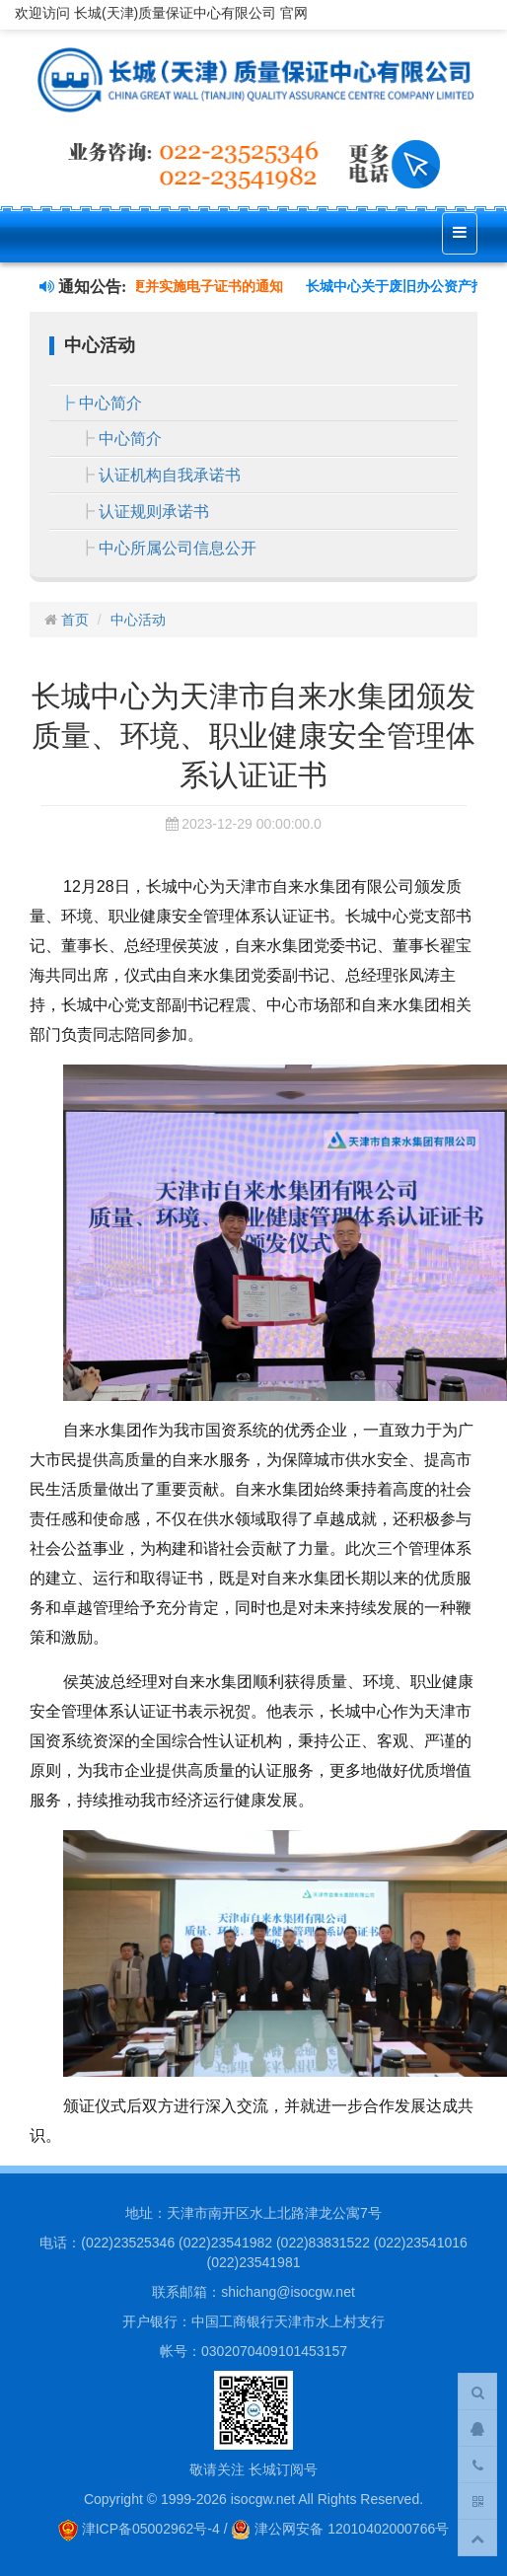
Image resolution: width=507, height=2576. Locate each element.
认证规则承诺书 (154, 511)
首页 (75, 619)
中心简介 (110, 403)
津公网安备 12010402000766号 (340, 2529)
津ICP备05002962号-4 (139, 2529)
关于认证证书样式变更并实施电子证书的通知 (151, 286)
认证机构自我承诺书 (170, 475)
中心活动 (138, 619)
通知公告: (82, 286)
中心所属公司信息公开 (177, 548)
